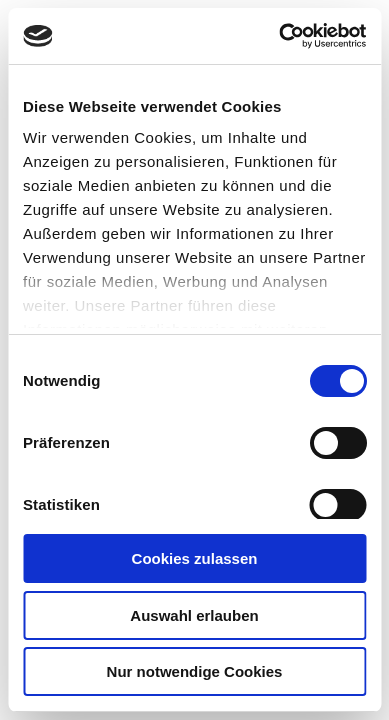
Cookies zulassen (195, 558)
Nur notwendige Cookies (195, 671)
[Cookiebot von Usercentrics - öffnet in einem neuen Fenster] (279, 36)
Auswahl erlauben (194, 615)
